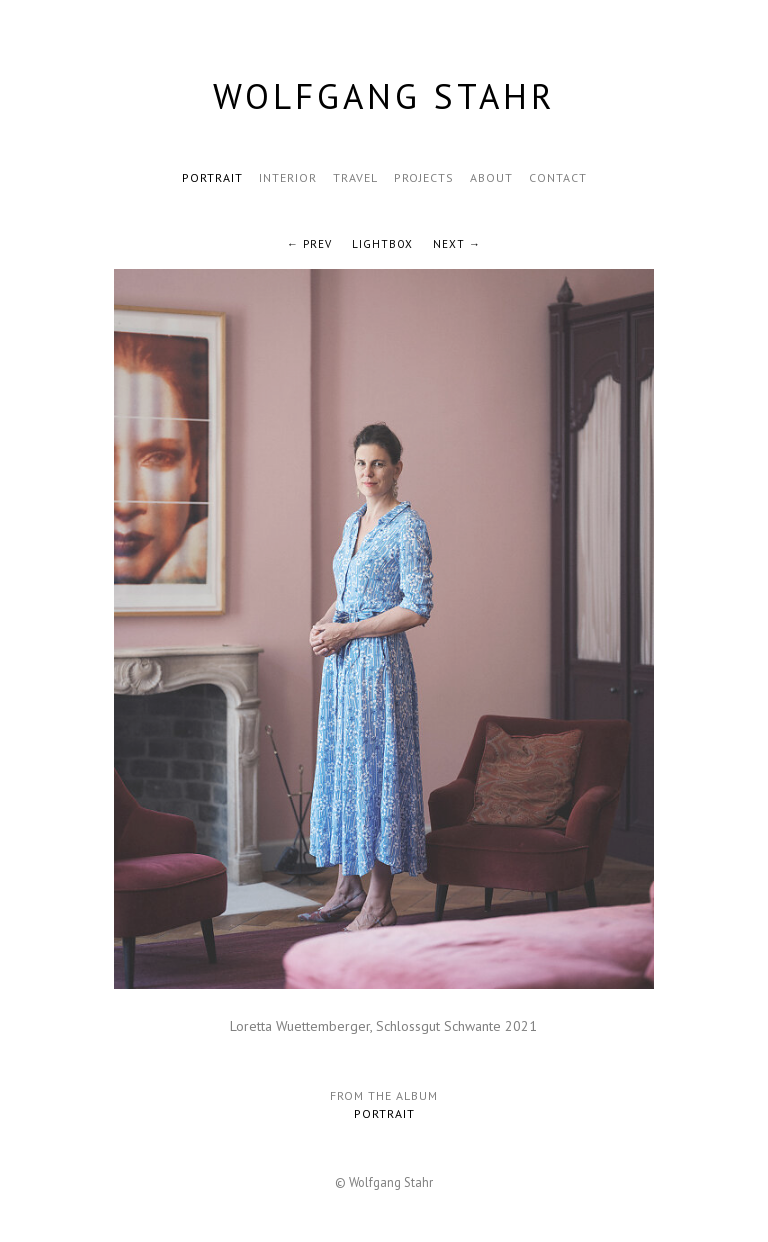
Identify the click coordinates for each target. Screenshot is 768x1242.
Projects (424, 177)
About (491, 177)
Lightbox (382, 244)
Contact (558, 177)
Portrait (212, 177)
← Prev (309, 244)
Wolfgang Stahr (384, 96)
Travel (355, 177)
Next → (457, 244)
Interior (288, 177)
